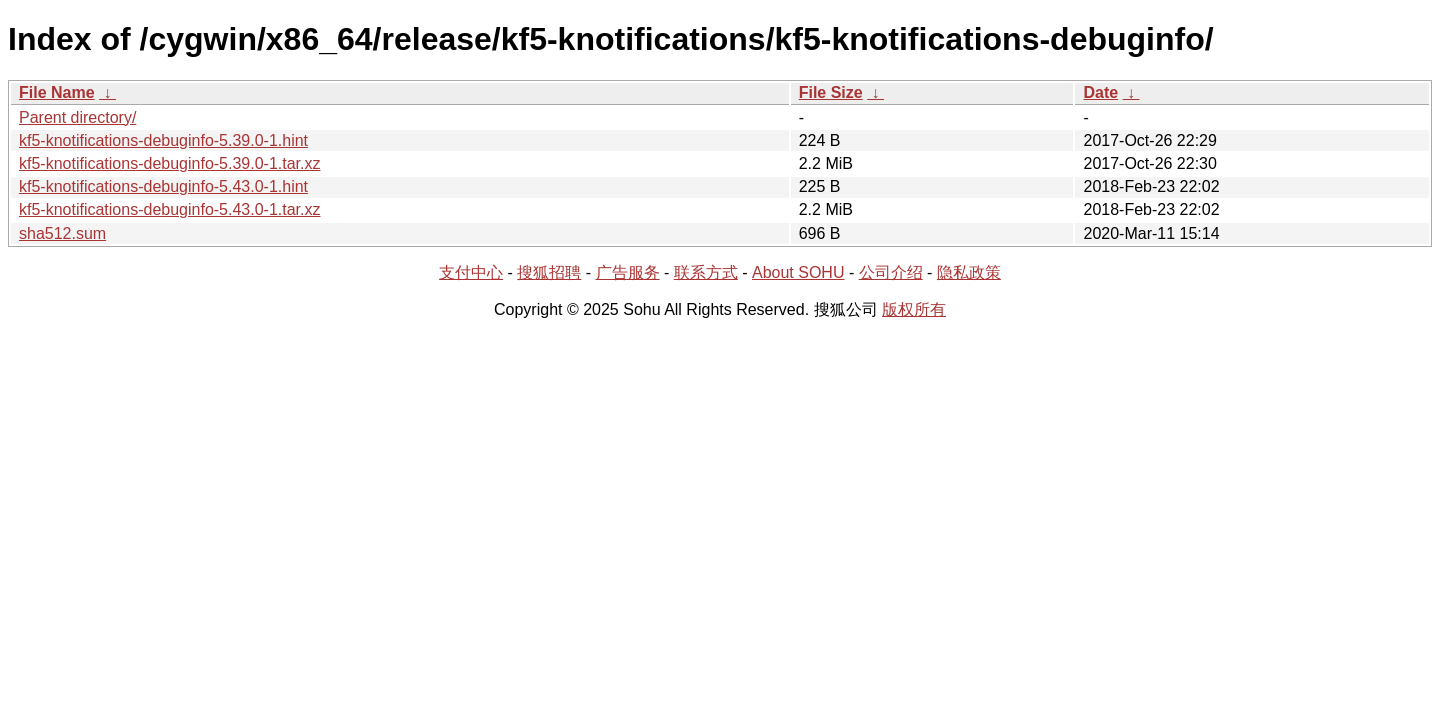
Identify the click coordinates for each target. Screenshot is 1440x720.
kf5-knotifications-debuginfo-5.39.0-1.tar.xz (170, 163)
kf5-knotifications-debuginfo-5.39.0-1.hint (163, 140)
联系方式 (706, 272)
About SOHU (798, 272)
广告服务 (628, 272)
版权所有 (914, 309)
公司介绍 (891, 272)
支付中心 (471, 272)
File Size (831, 92)
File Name (57, 92)
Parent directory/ (77, 117)
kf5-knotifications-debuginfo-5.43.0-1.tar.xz (170, 209)
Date (1100, 92)
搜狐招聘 (549, 272)
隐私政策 (969, 272)
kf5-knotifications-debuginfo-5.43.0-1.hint (163, 186)
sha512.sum (62, 233)
